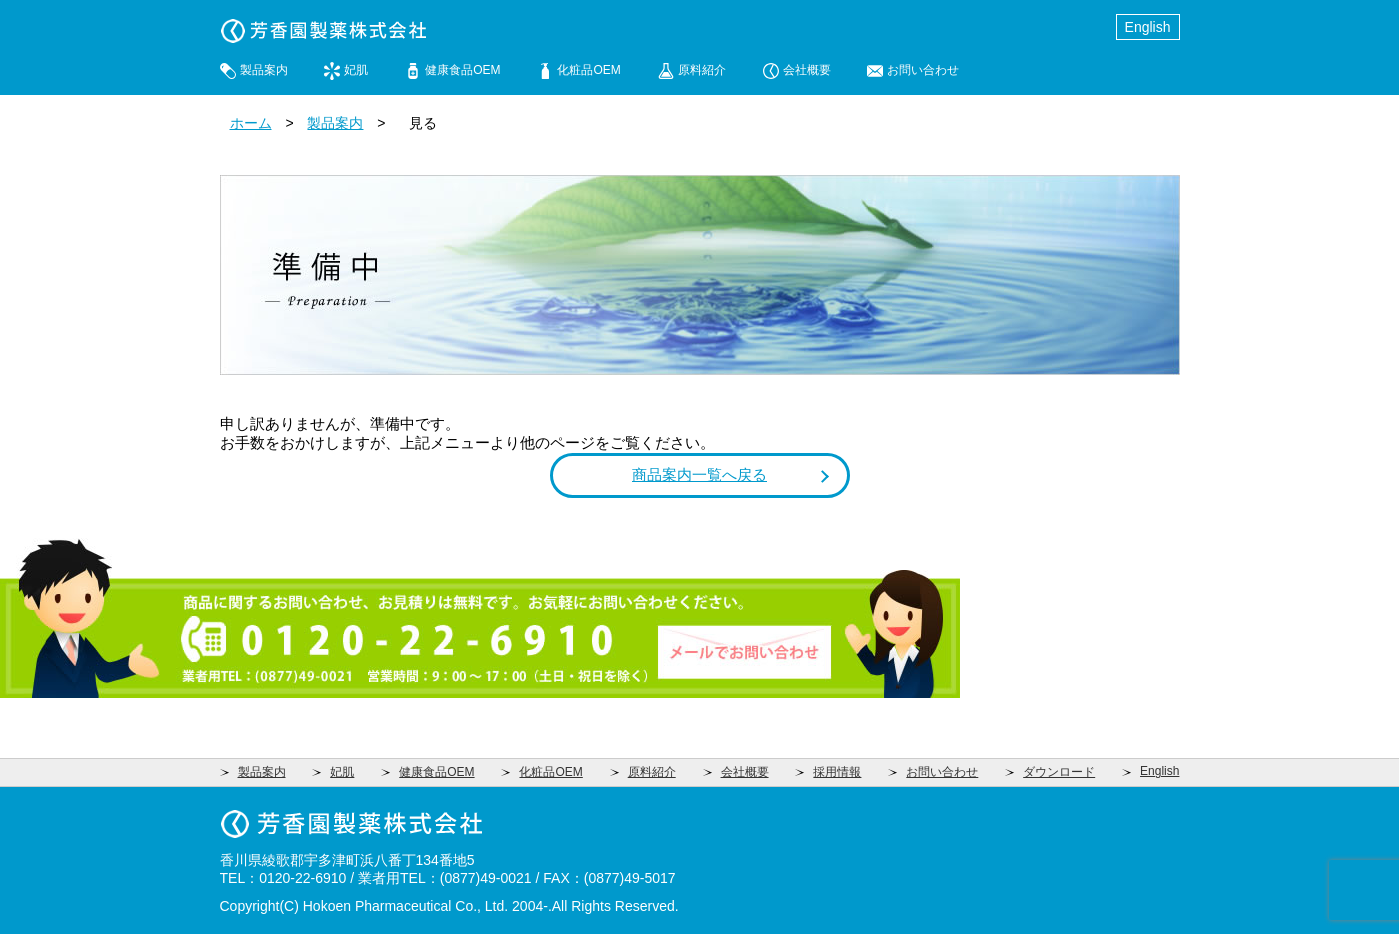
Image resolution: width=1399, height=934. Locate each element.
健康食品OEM (462, 70)
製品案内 (264, 70)
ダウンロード (1059, 772)
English (1148, 27)
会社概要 (807, 70)
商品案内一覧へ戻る (699, 474)
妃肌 (356, 70)
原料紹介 (702, 70)
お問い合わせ (923, 70)
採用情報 (837, 772)
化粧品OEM (588, 70)
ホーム (251, 123)
